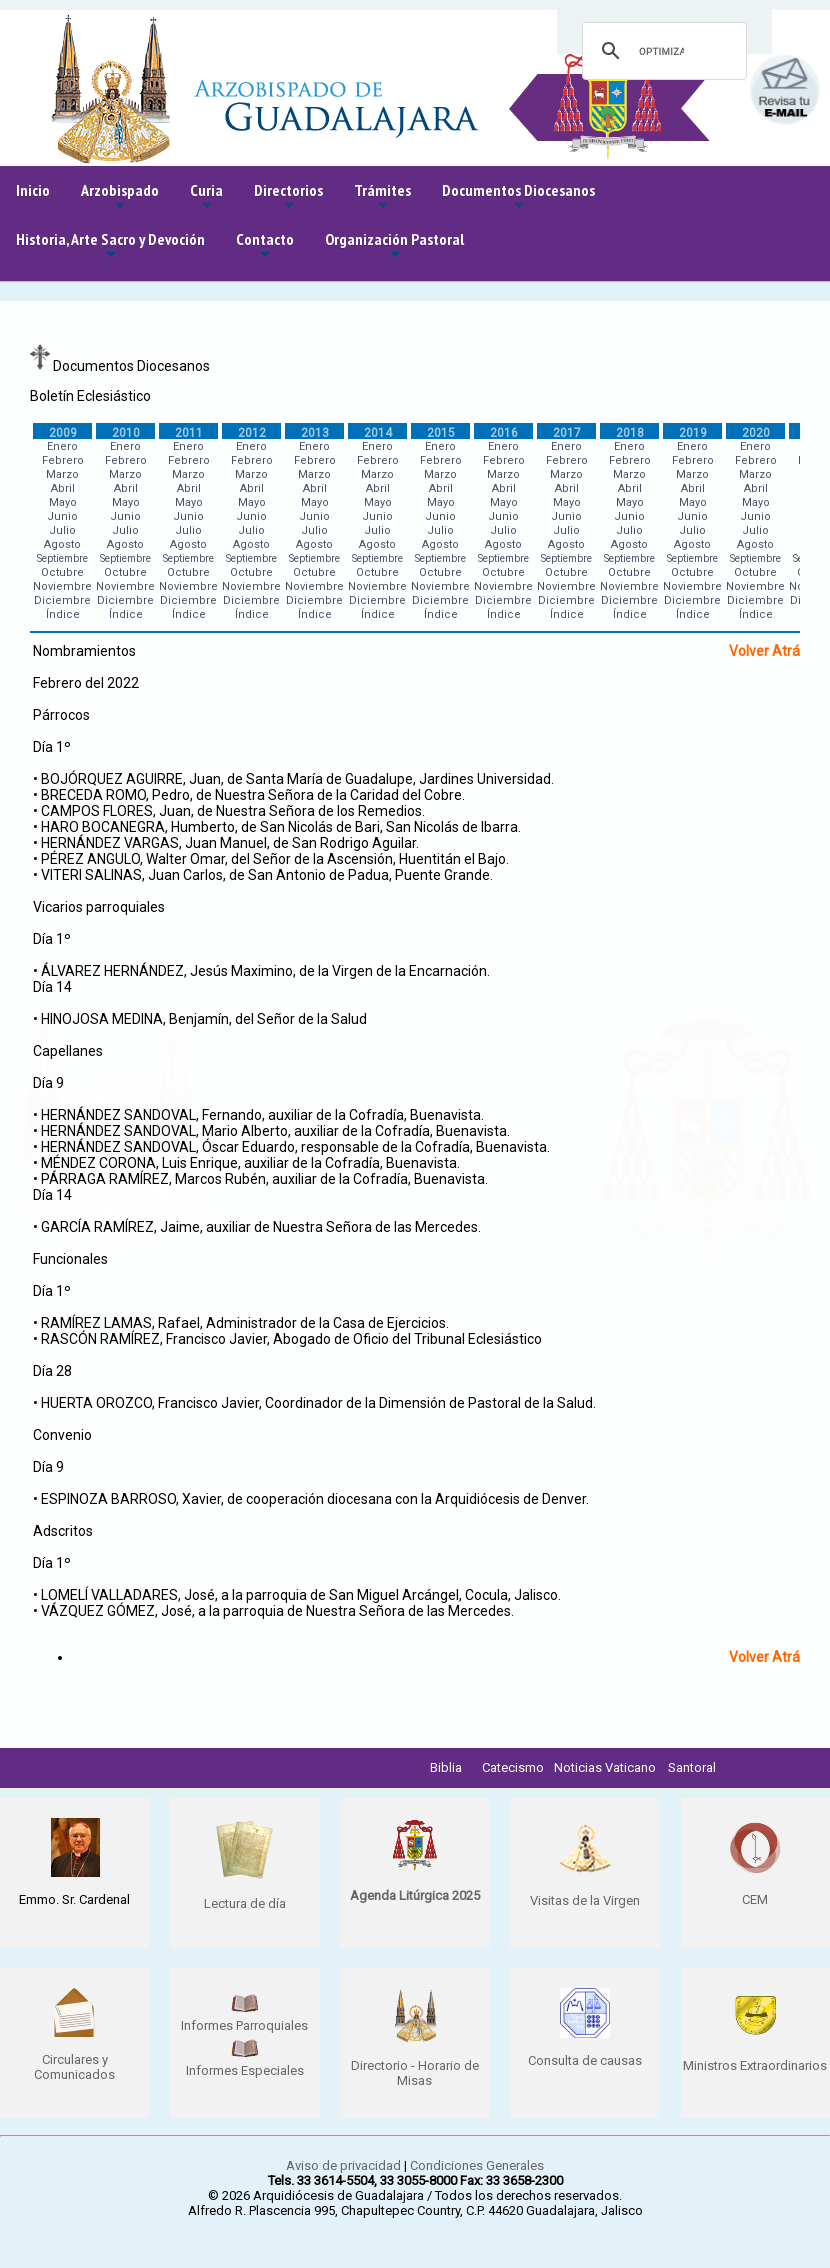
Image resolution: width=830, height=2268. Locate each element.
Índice (63, 614)
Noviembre (62, 586)
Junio (62, 516)
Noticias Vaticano (605, 1767)
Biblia (446, 1767)
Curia (206, 197)
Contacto (265, 246)
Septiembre (62, 558)
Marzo (62, 474)
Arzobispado (120, 197)
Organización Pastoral (394, 246)
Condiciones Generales (477, 2165)
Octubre (62, 572)
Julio (62, 530)
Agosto (62, 544)
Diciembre (62, 600)
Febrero (63, 460)
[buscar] (661, 51)
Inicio (33, 190)
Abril (63, 488)
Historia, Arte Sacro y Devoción (110, 246)
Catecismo (513, 1767)
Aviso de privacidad (343, 2165)
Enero (62, 446)
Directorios (288, 197)
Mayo (63, 502)
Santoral (692, 1767)
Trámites (382, 197)
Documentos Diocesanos (518, 197)
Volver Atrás (768, 651)
